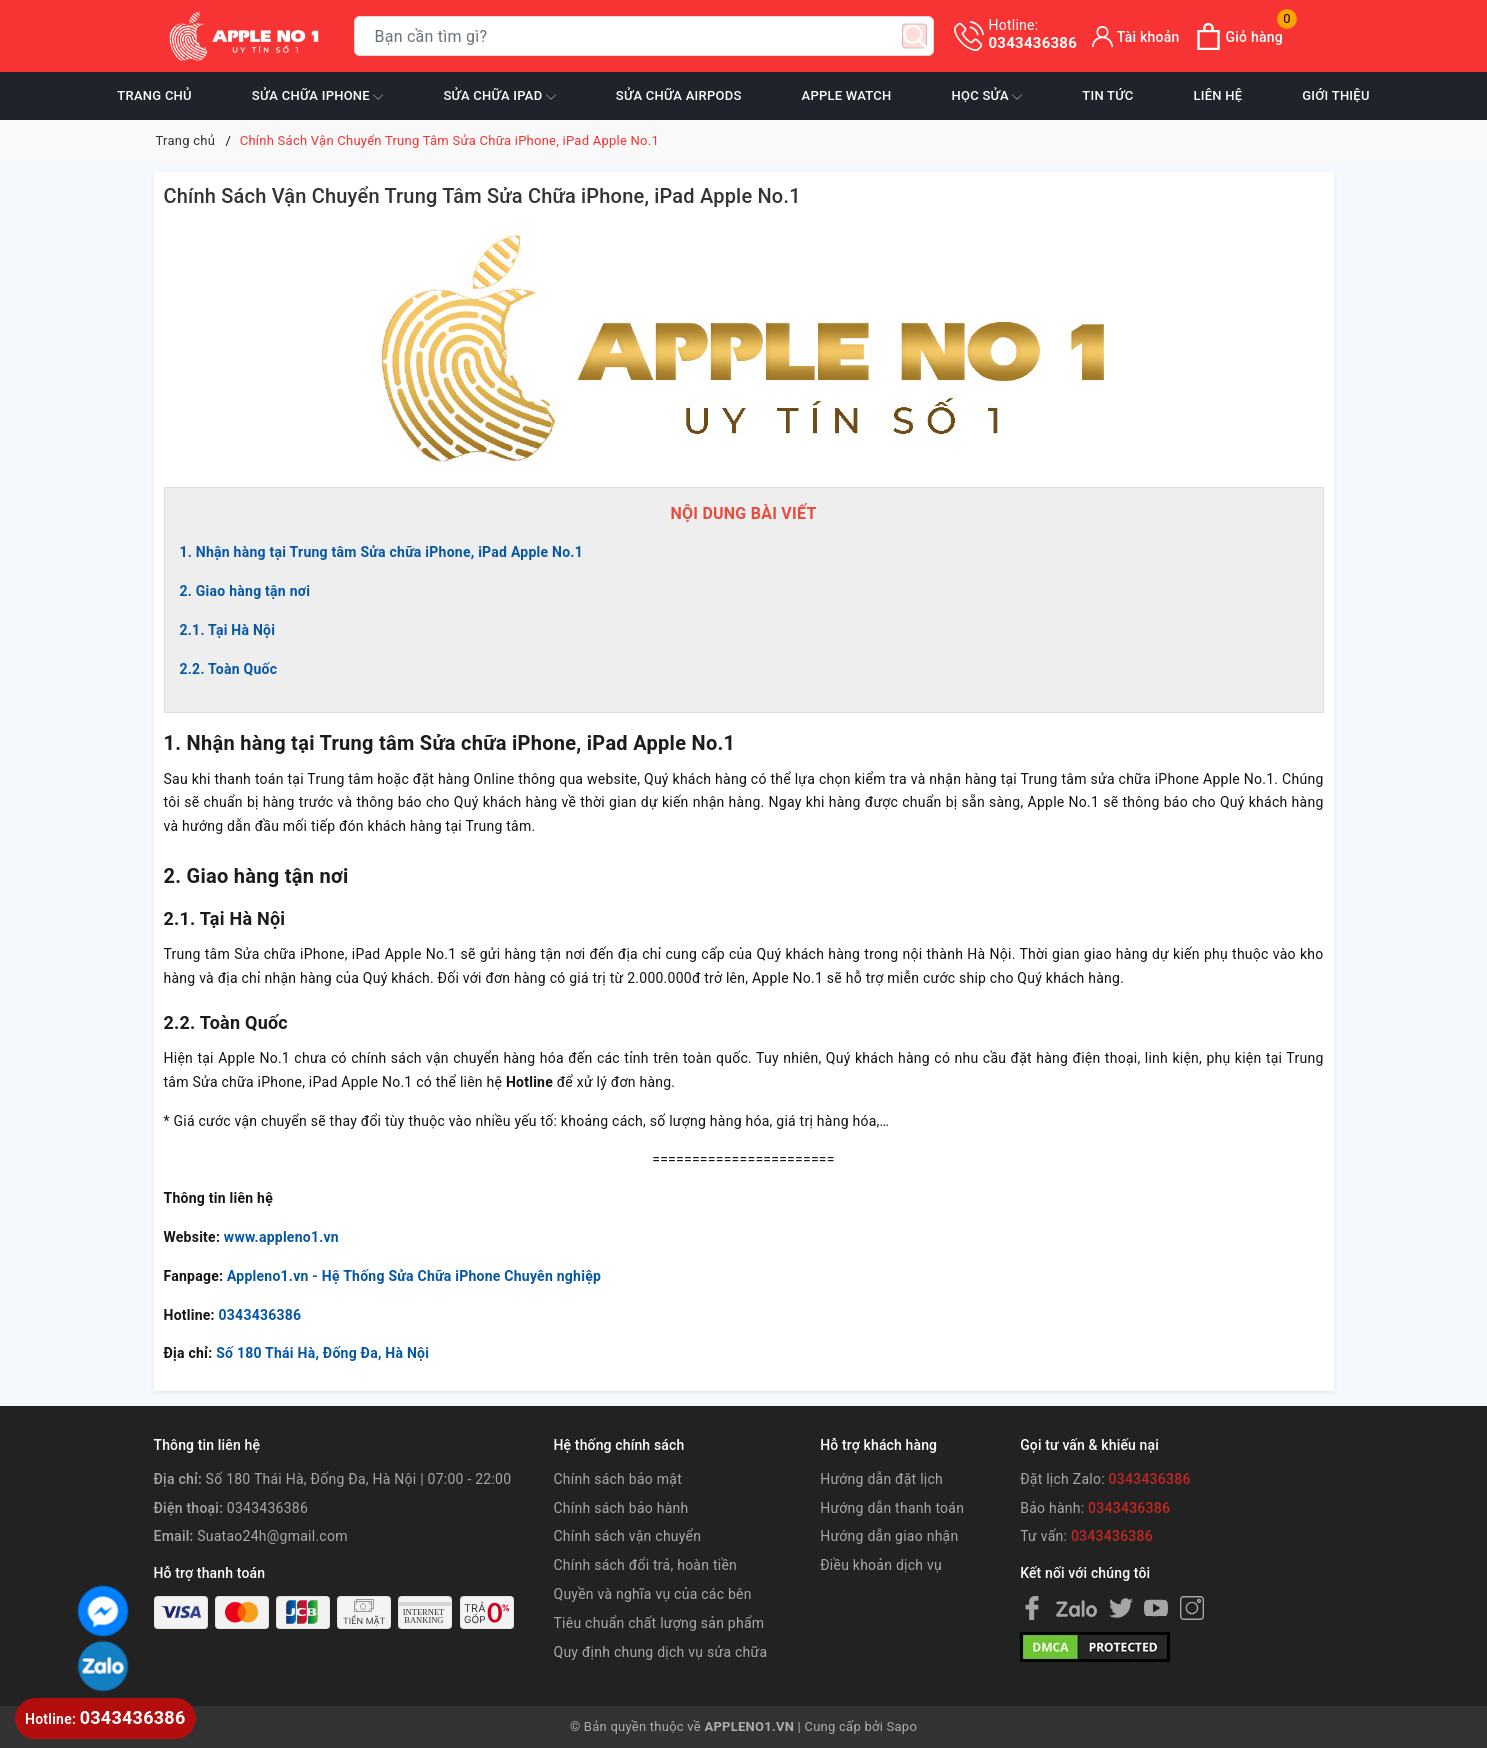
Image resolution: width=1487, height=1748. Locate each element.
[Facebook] (1032, 1608)
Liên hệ (1217, 95)
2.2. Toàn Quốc (229, 669)
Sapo (902, 1726)
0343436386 (1033, 34)
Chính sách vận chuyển (628, 1536)
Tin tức (1107, 95)
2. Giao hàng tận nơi (245, 591)
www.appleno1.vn (281, 1237)
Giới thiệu (1335, 95)
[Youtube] (1156, 1608)
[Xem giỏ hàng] (1239, 36)
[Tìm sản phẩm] (644, 36)
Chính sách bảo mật (618, 1479)
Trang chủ (154, 95)
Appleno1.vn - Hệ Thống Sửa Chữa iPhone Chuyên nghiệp (414, 1276)
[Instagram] (1192, 1608)
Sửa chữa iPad (499, 97)
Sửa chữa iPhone (318, 97)
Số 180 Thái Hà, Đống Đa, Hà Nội (322, 1353)
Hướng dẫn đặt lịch (881, 1479)
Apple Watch (847, 95)
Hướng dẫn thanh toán (892, 1508)
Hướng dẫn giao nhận (889, 1536)
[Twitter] (1121, 1608)
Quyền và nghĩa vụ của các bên (653, 1594)
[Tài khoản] (1136, 36)
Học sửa (987, 97)
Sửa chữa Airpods (679, 95)
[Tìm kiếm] (914, 36)
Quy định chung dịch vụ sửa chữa (661, 1652)
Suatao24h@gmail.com (272, 1536)
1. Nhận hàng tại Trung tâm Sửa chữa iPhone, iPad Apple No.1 (381, 552)
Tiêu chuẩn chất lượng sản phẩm (659, 1623)
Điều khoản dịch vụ (881, 1565)
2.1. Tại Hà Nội (228, 630)
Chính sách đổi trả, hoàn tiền (646, 1565)
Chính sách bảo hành (621, 1508)
